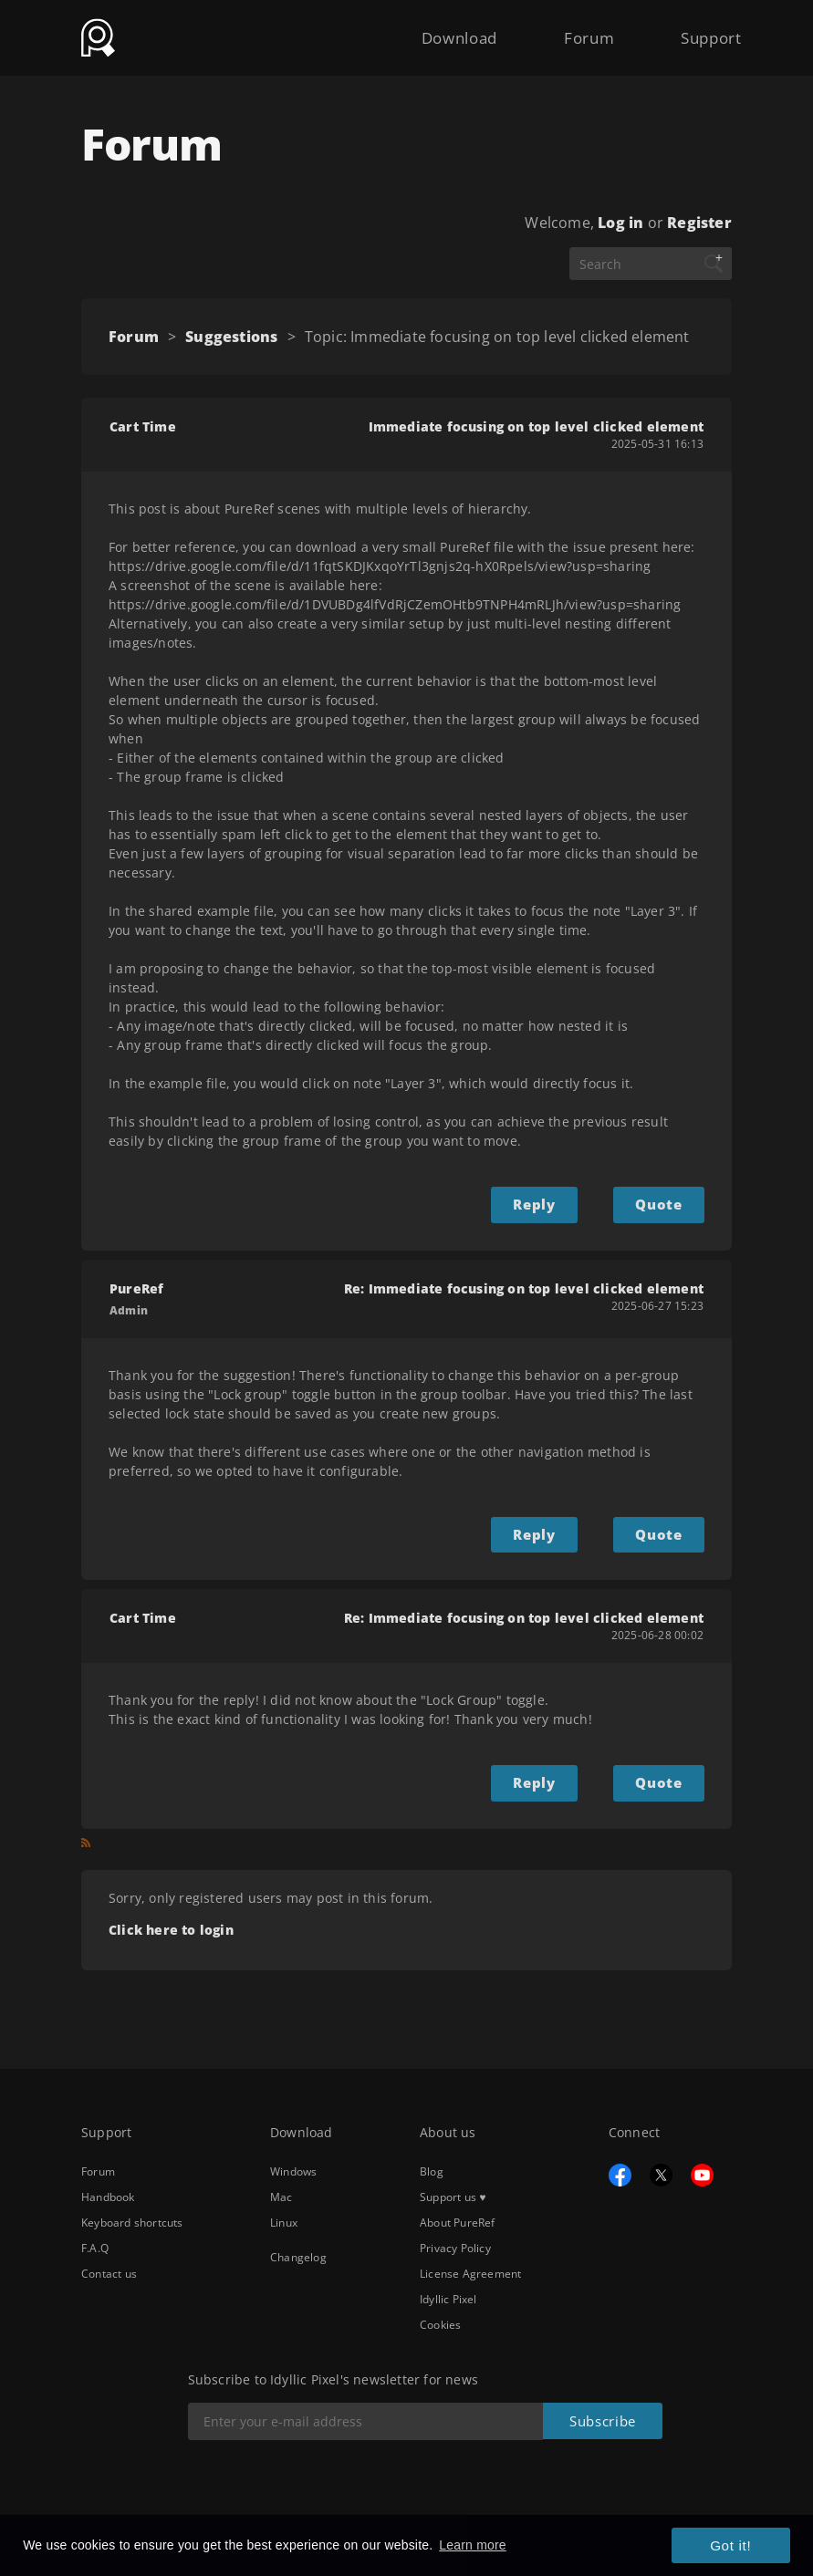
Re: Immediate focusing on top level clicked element (524, 1285)
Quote (662, 1202)
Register (699, 223)
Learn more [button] (472, 2546)
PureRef (136, 1285)
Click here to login (171, 1920)
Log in (620, 223)
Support (705, 29)
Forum (571, 29)
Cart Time (142, 426)
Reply (546, 1202)
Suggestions (231, 337)
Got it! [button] (735, 2547)
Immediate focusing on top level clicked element (536, 426)
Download (430, 29)
